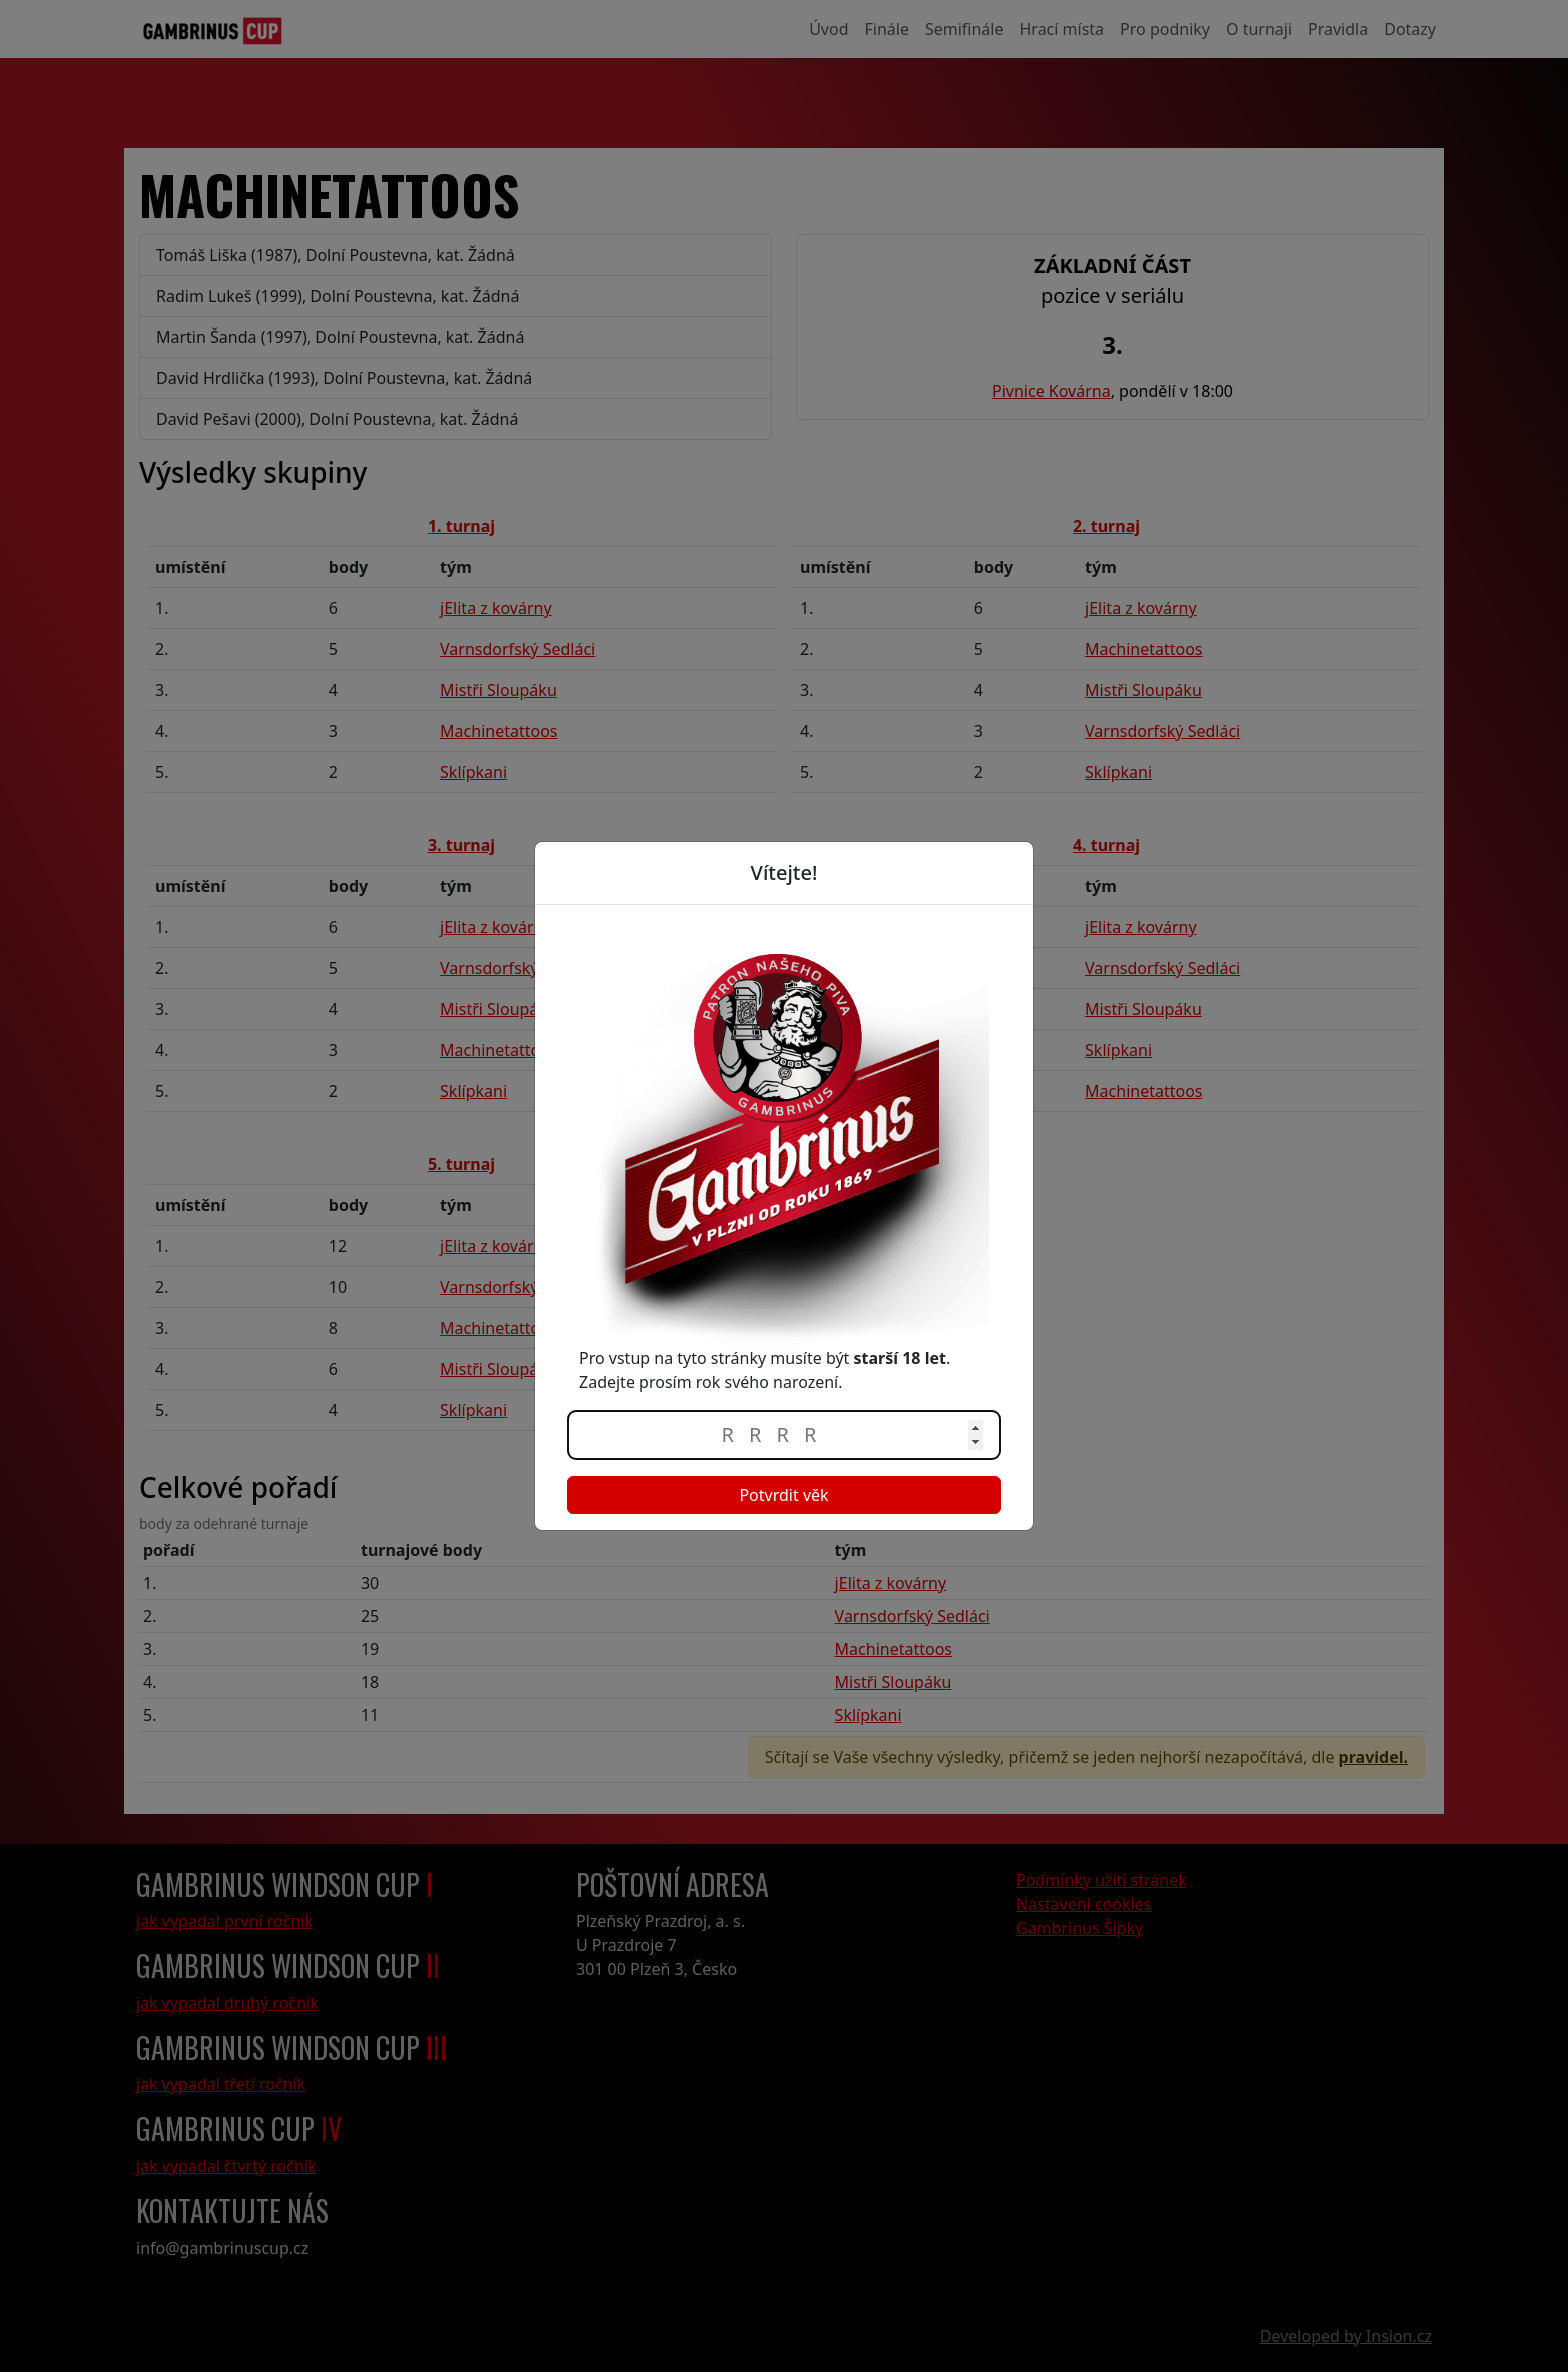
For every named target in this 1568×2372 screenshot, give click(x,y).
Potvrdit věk (783, 1495)
